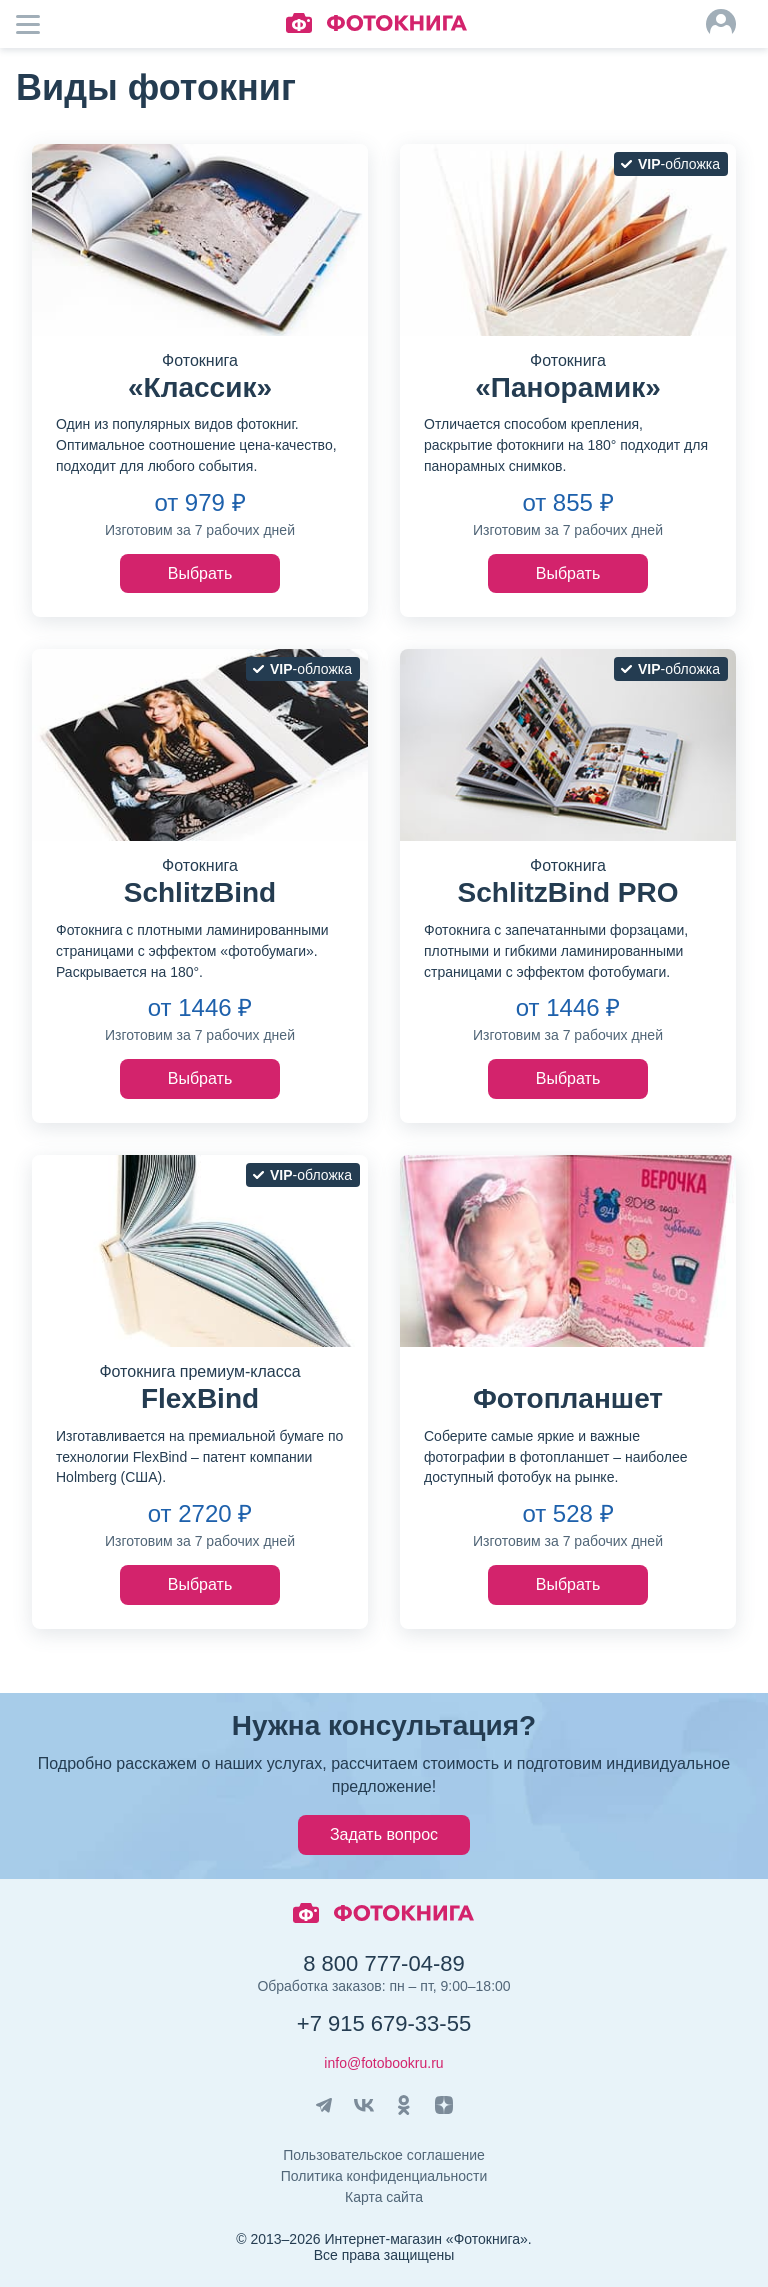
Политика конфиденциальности (384, 2176)
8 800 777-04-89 (383, 1963)
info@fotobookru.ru (383, 2063)
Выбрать (200, 573)
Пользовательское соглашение (384, 2155)
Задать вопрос (384, 1834)
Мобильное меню (40, 24)
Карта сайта (384, 2197)
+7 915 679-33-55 (384, 2023)
